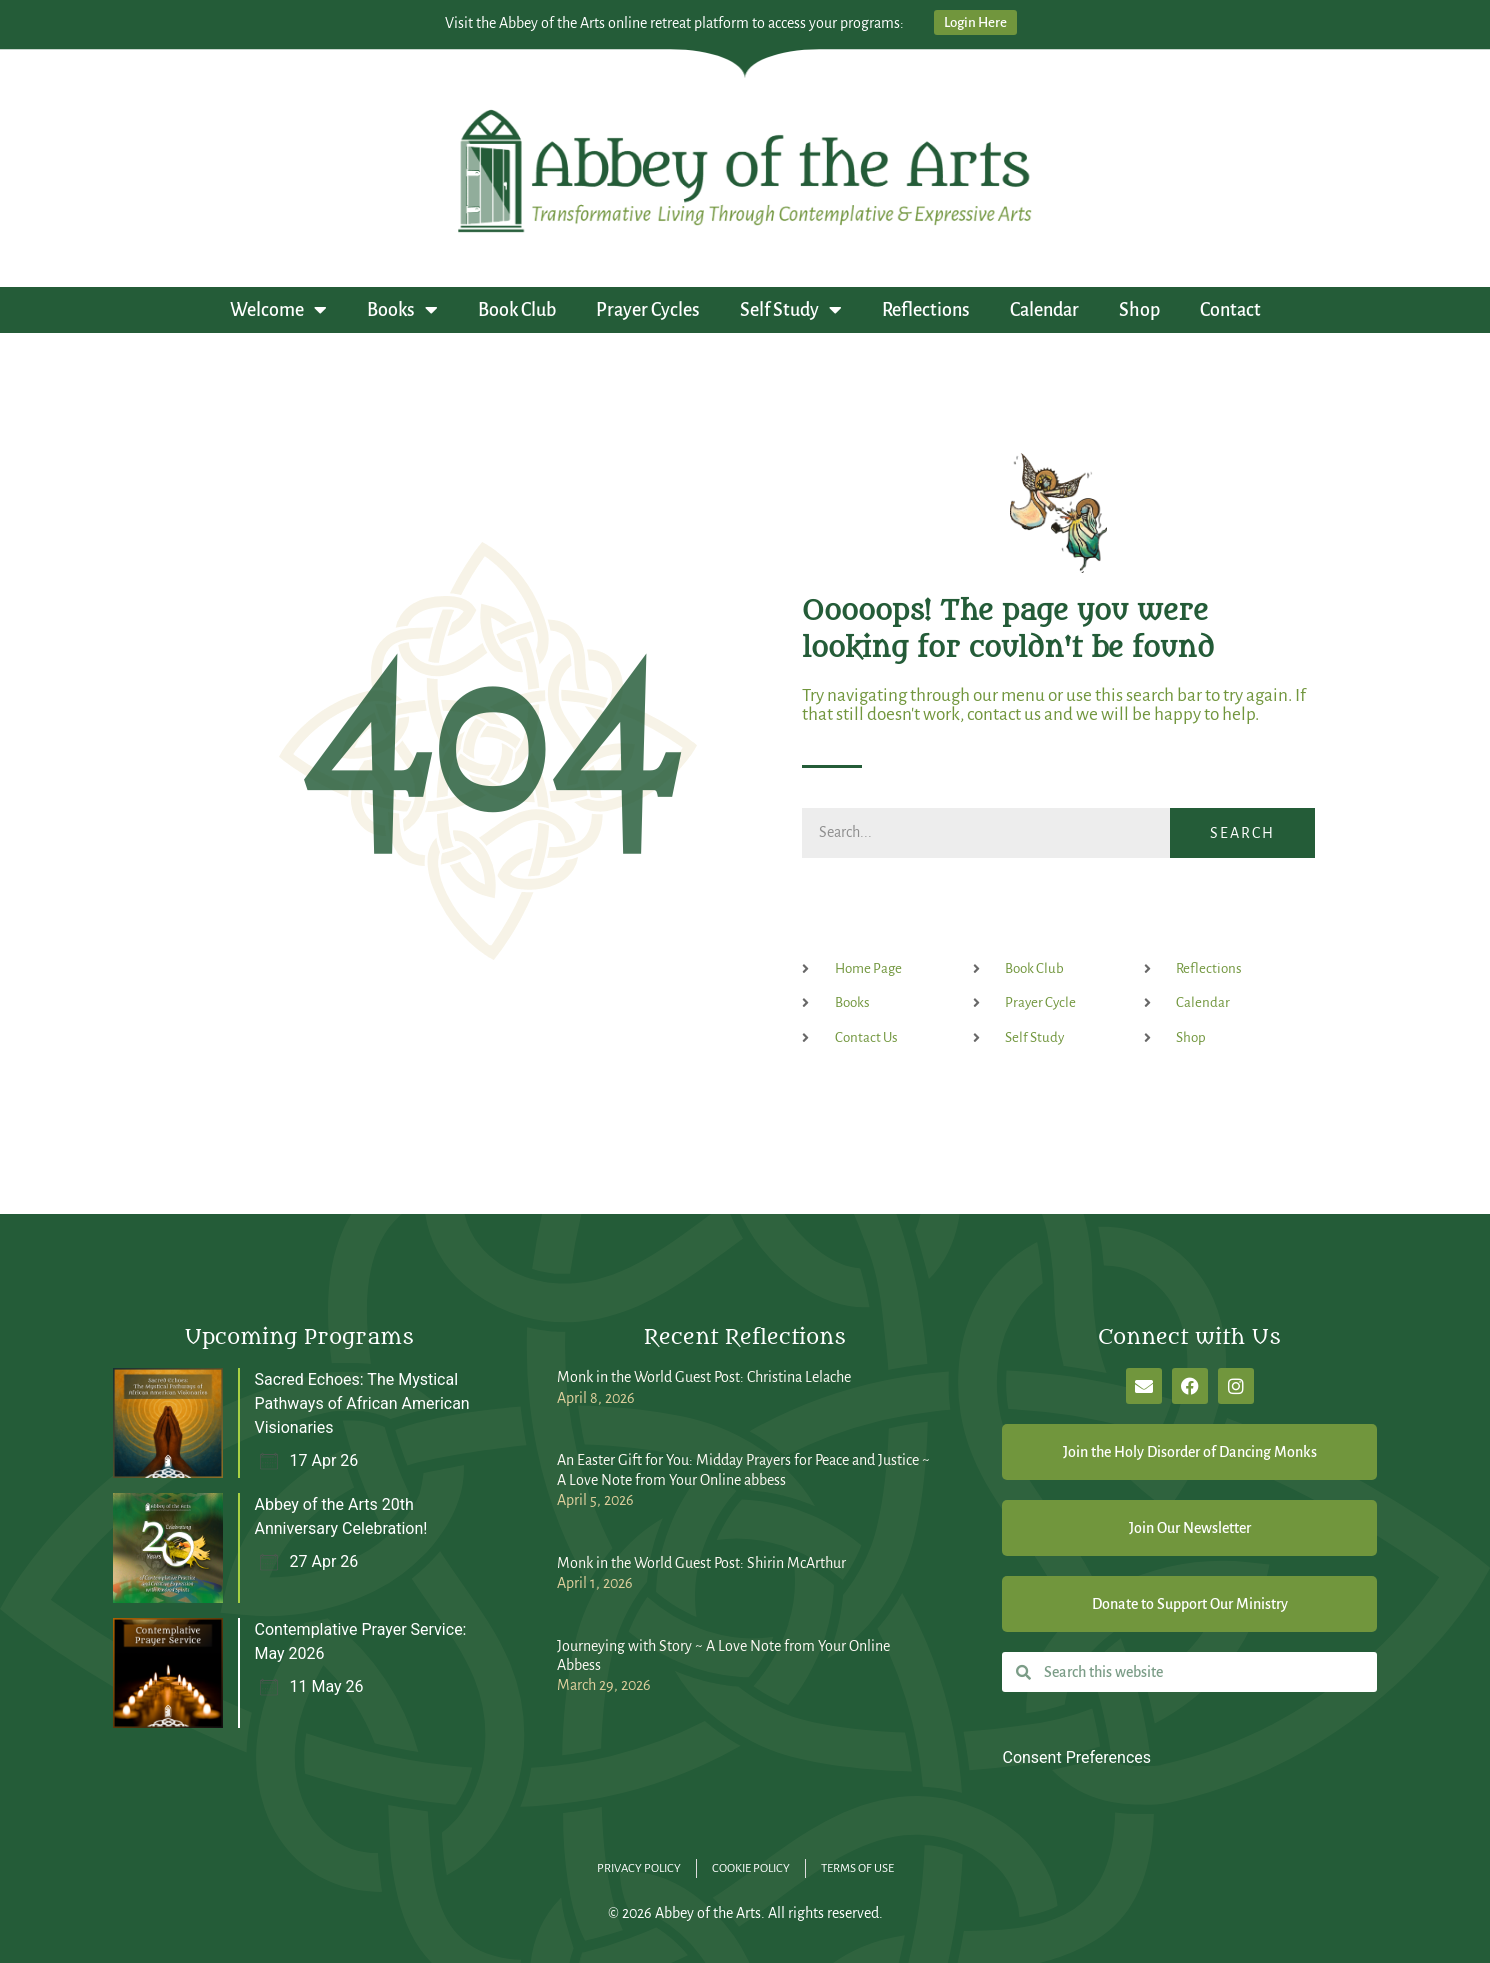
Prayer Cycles (648, 310)
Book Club (517, 310)
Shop (1139, 310)
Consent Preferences (1076, 1757)
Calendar (1044, 310)
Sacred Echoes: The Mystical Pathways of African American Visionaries (362, 1403)
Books (402, 310)
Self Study (791, 310)
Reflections (926, 310)
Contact (1230, 310)
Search (1242, 833)
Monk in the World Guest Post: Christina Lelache (704, 1377)
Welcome (278, 310)
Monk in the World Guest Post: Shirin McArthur (701, 1563)
